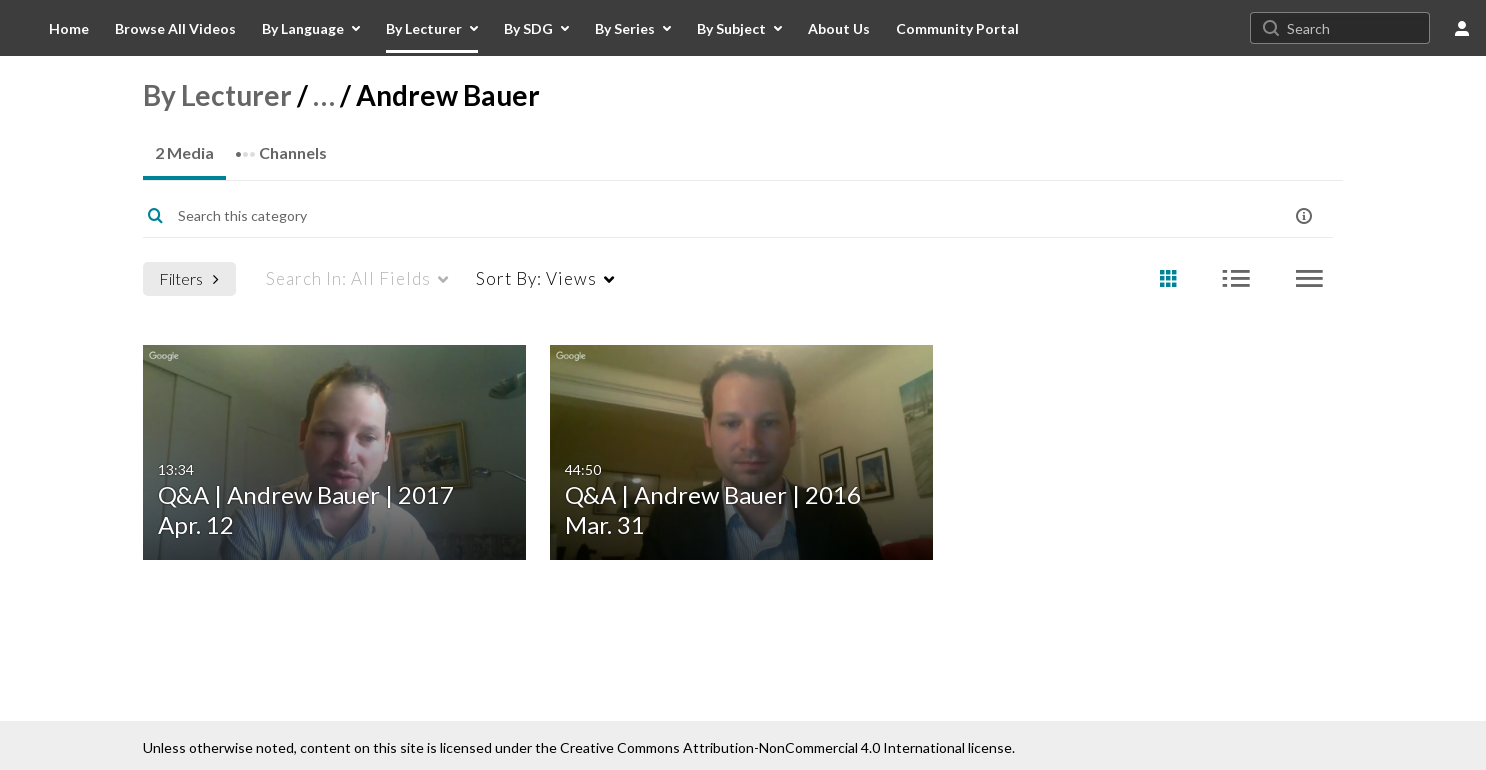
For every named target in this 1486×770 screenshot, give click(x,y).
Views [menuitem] (536, 278)
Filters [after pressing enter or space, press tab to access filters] (189, 278)
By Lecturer (217, 95)
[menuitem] (69, 28)
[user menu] (1462, 28)
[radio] (1168, 279)
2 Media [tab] (184, 152)
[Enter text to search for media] (674, 216)
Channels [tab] (281, 146)
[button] (1304, 215)
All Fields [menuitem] (348, 278)
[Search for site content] (1356, 28)
